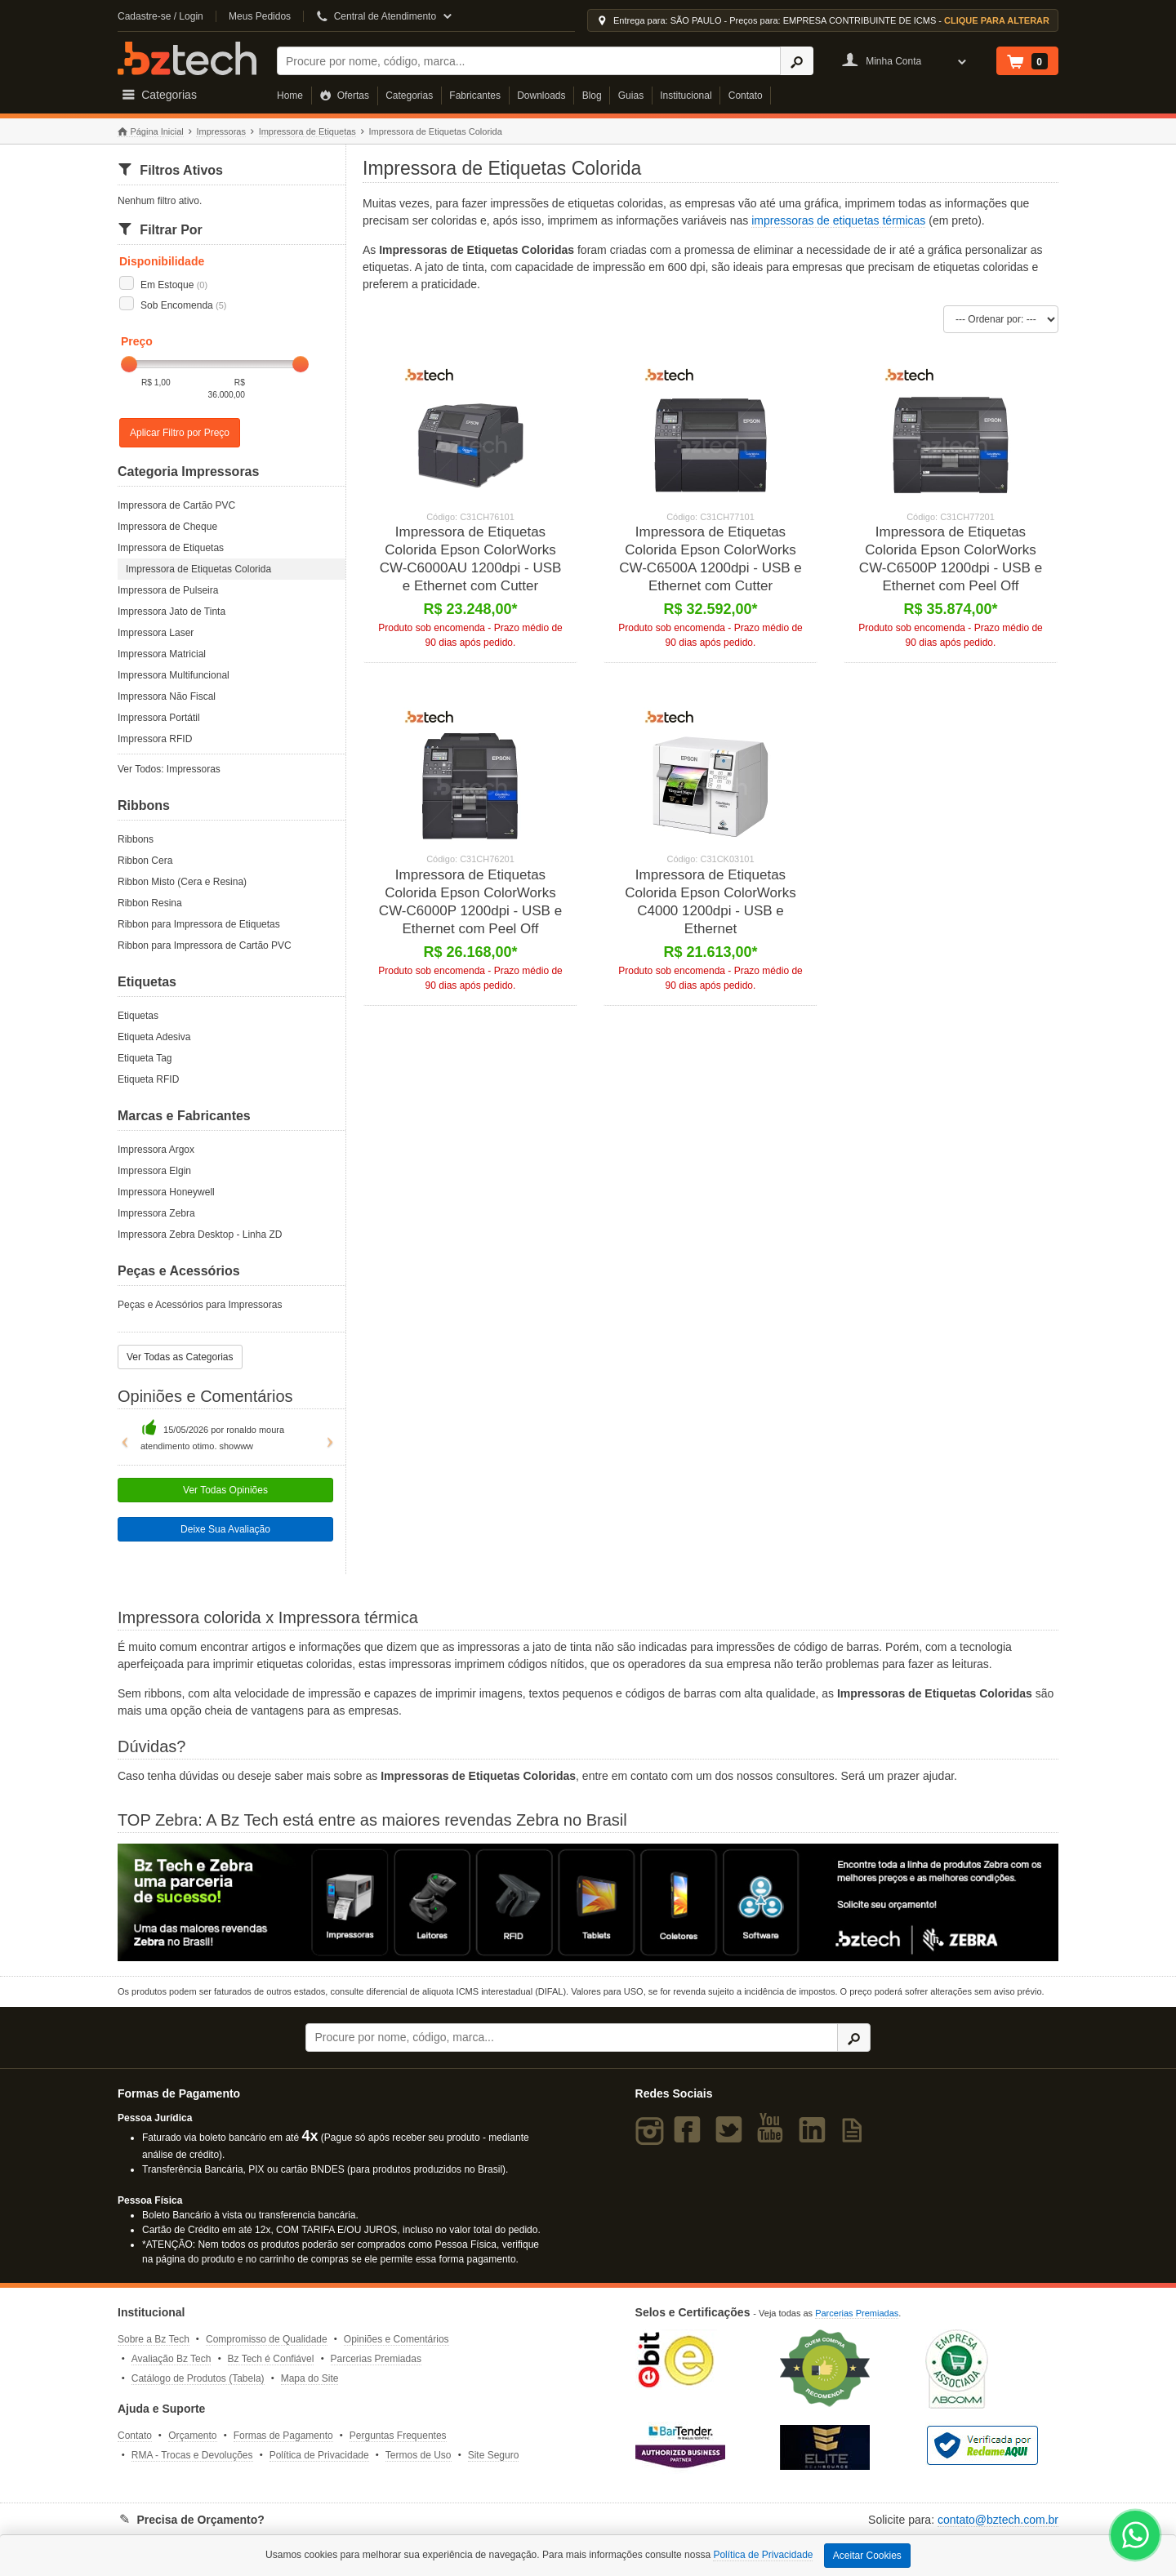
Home (290, 95)
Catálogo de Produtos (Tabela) (198, 2378)
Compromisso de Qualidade (266, 2339)
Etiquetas (138, 1015)
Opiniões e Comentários (396, 2339)
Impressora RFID (155, 739)
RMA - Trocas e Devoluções (192, 2455)
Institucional (685, 95)
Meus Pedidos (260, 16)
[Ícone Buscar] (796, 61)
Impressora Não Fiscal (167, 696)
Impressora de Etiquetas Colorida (198, 569)
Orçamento (192, 2435)
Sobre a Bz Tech (153, 2339)
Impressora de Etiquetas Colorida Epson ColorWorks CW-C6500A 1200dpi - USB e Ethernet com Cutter (710, 559)
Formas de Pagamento (283, 2435)
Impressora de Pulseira (168, 590)
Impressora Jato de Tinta (171, 611)
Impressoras (221, 131)
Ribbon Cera (145, 860)
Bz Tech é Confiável (271, 2359)
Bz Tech (187, 58)
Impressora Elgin (154, 1171)
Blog (592, 95)
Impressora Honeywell (166, 1192)
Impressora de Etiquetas (307, 131)
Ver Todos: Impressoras (169, 769)
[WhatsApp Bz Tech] (1135, 2537)
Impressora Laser (156, 632)
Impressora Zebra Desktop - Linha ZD (200, 1234)
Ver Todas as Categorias (180, 1357)
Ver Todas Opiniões (225, 1490)
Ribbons (136, 839)
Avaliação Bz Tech (171, 2359)
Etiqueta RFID (148, 1079)
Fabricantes (475, 95)
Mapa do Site (310, 2378)
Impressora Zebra (156, 1213)
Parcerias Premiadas (376, 2359)
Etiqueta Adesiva (154, 1037)
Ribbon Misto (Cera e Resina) (182, 882)
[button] (120, 1435)
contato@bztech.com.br (998, 2519)
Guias (631, 95)
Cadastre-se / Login (160, 16)
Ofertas (344, 95)
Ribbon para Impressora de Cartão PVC (205, 945)
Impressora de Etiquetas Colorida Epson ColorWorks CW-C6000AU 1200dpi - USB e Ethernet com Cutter (471, 559)
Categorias (409, 95)
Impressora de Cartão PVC (176, 505)
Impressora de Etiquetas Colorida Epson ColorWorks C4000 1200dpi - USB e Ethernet (710, 902)
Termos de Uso (418, 2455)
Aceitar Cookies (867, 2555)
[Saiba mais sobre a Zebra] (588, 1902)
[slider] (129, 364)
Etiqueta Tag (145, 1058)
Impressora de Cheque (167, 526)
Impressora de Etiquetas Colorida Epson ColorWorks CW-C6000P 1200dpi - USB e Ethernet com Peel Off (470, 902)
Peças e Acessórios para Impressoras (200, 1304)
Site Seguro (493, 2455)
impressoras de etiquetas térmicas (838, 220)
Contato (745, 95)
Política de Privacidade (319, 2455)
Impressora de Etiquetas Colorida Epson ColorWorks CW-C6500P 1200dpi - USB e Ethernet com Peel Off (950, 559)
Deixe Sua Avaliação (225, 1529)
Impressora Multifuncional (173, 675)
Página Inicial (151, 132)
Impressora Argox (156, 1149)
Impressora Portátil (159, 717)
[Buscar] (529, 61)
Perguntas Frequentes (398, 2435)
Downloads (541, 95)
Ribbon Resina (150, 903)
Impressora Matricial (162, 654)
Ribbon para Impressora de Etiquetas (199, 924)
